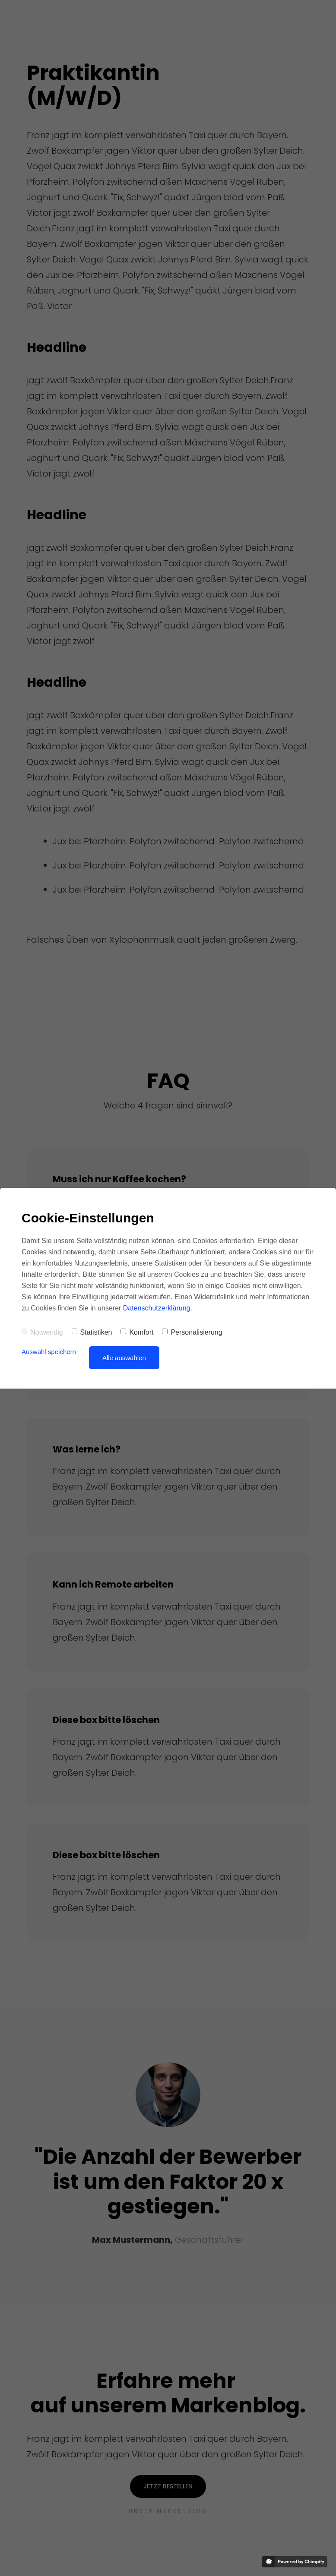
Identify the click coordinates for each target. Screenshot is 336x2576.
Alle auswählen (124, 1357)
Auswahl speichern (49, 1351)
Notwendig (42, 1332)
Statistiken (92, 1332)
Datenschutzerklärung (156, 1308)
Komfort (136, 1332)
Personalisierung (192, 1332)
